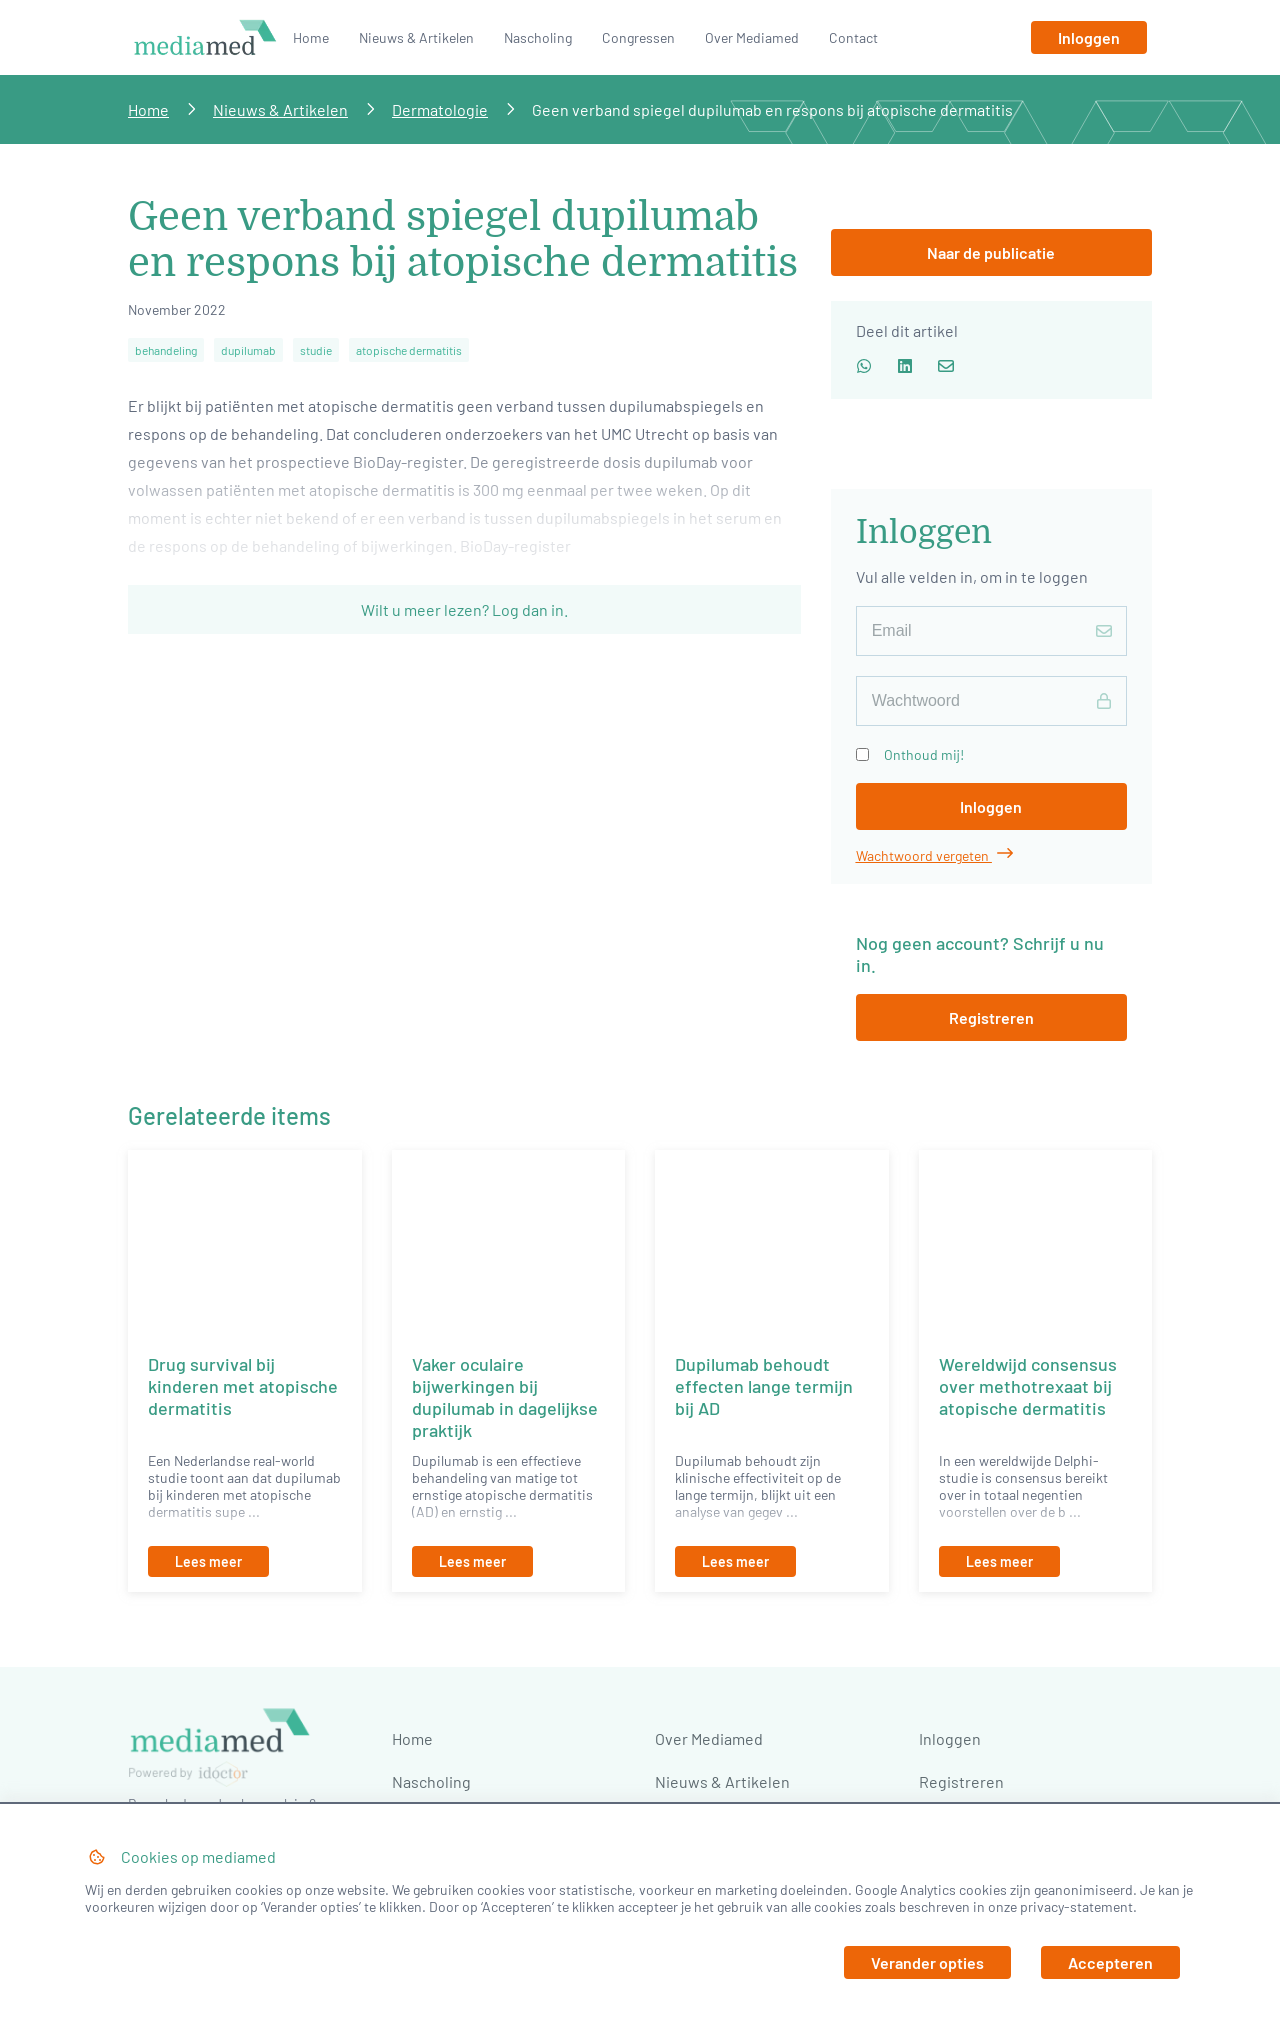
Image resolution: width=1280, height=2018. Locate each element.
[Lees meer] (245, 1561)
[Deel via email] (946, 364)
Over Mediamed (752, 37)
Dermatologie (440, 109)
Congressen (638, 37)
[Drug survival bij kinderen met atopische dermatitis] (245, 1241)
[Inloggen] (1089, 37)
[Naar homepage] (205, 53)
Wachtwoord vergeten (934, 855)
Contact (853, 37)
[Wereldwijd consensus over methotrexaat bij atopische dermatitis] (1036, 1241)
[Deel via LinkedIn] (905, 364)
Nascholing (538, 37)
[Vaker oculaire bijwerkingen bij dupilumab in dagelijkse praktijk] (509, 1241)
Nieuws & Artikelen (416, 37)
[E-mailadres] (991, 631)
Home (311, 37)
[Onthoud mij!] (862, 754)
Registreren (961, 1781)
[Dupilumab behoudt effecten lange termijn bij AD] (772, 1241)
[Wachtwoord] (991, 701)
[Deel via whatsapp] (864, 364)
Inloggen (950, 1738)
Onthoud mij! (924, 754)
